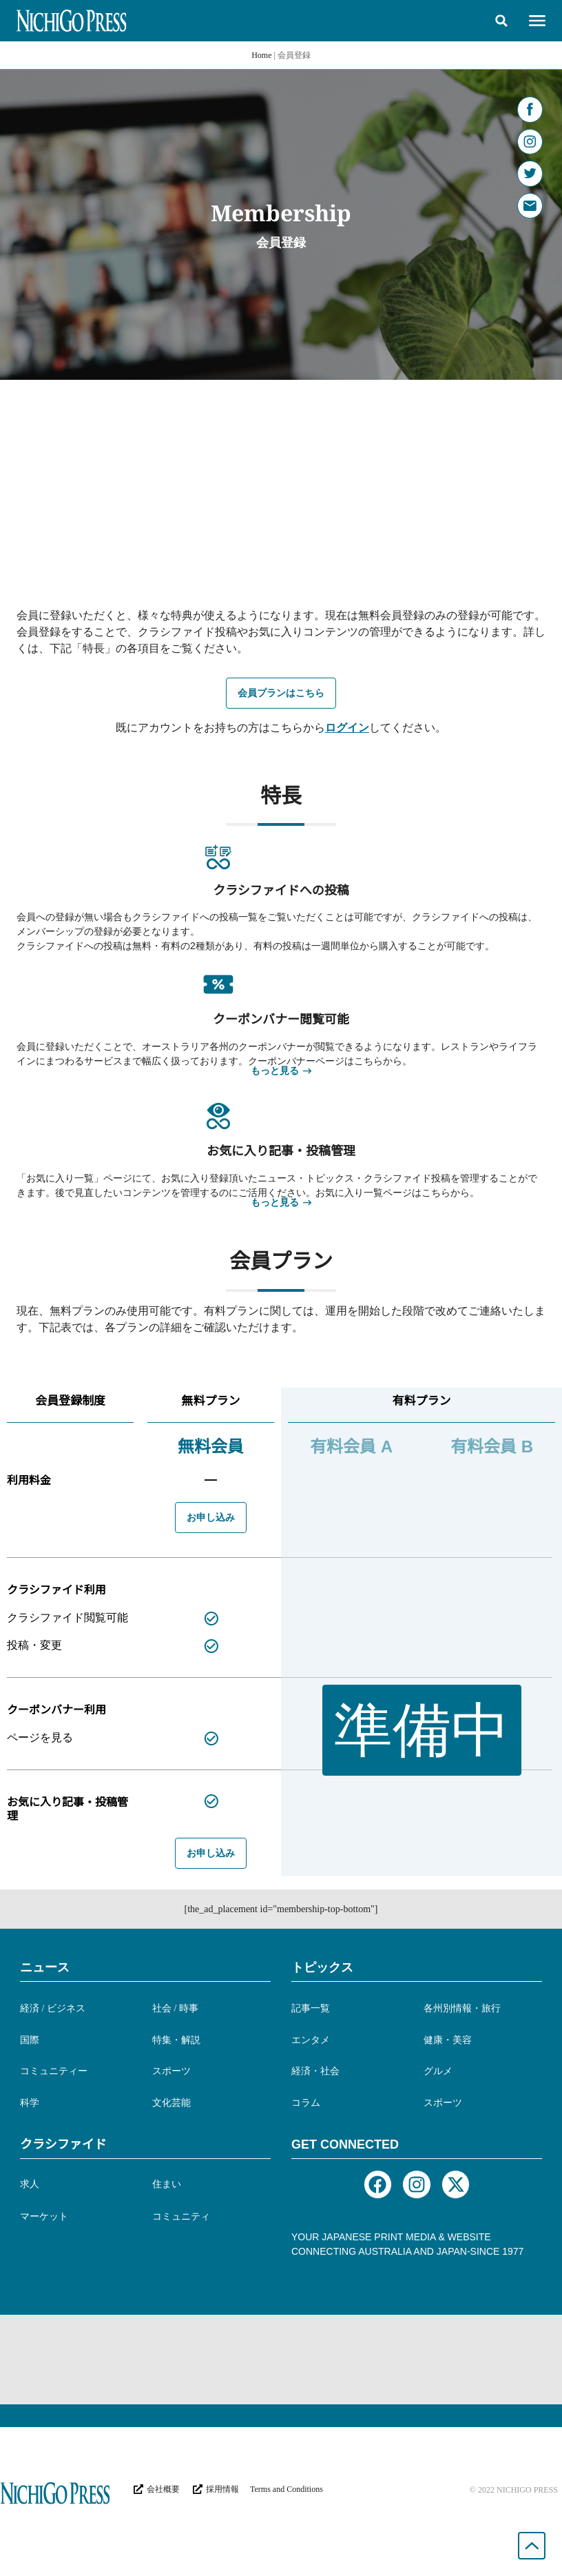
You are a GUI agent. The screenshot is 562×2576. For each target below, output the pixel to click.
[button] (501, 21)
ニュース (45, 1967)
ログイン (347, 727)
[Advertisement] (281, 483)
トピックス (322, 1967)
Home (261, 55)
